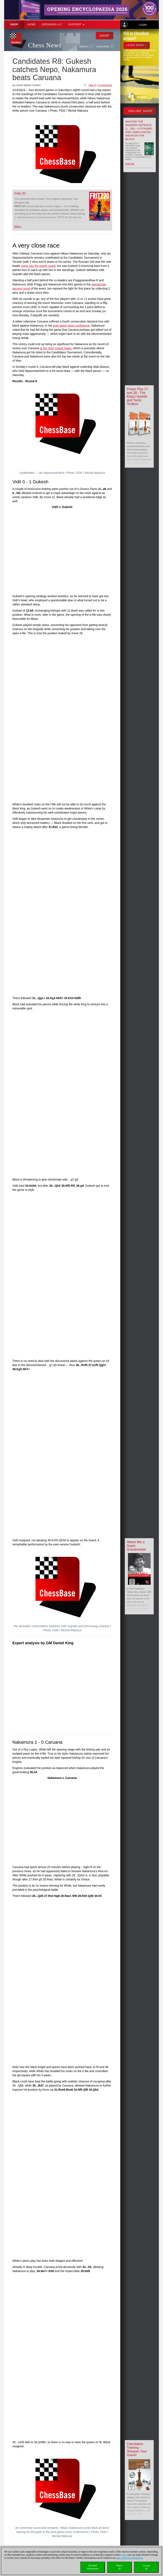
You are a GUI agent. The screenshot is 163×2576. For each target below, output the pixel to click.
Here (124, 2554)
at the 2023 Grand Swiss (55, 348)
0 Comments (105, 85)
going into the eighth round (38, 265)
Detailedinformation (93, 2567)
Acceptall (146, 2567)
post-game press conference (71, 325)
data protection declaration (129, 2557)
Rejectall (119, 2567)
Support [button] (76, 24)
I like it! (92, 85)
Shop (14, 24)
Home (31, 24)
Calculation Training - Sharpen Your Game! (137, 2449)
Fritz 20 (19, 193)
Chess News (44, 45)
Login (142, 24)
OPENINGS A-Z (52, 24)
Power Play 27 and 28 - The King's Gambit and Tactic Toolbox (137, 396)
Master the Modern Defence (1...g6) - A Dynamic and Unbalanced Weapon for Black (139, 130)
